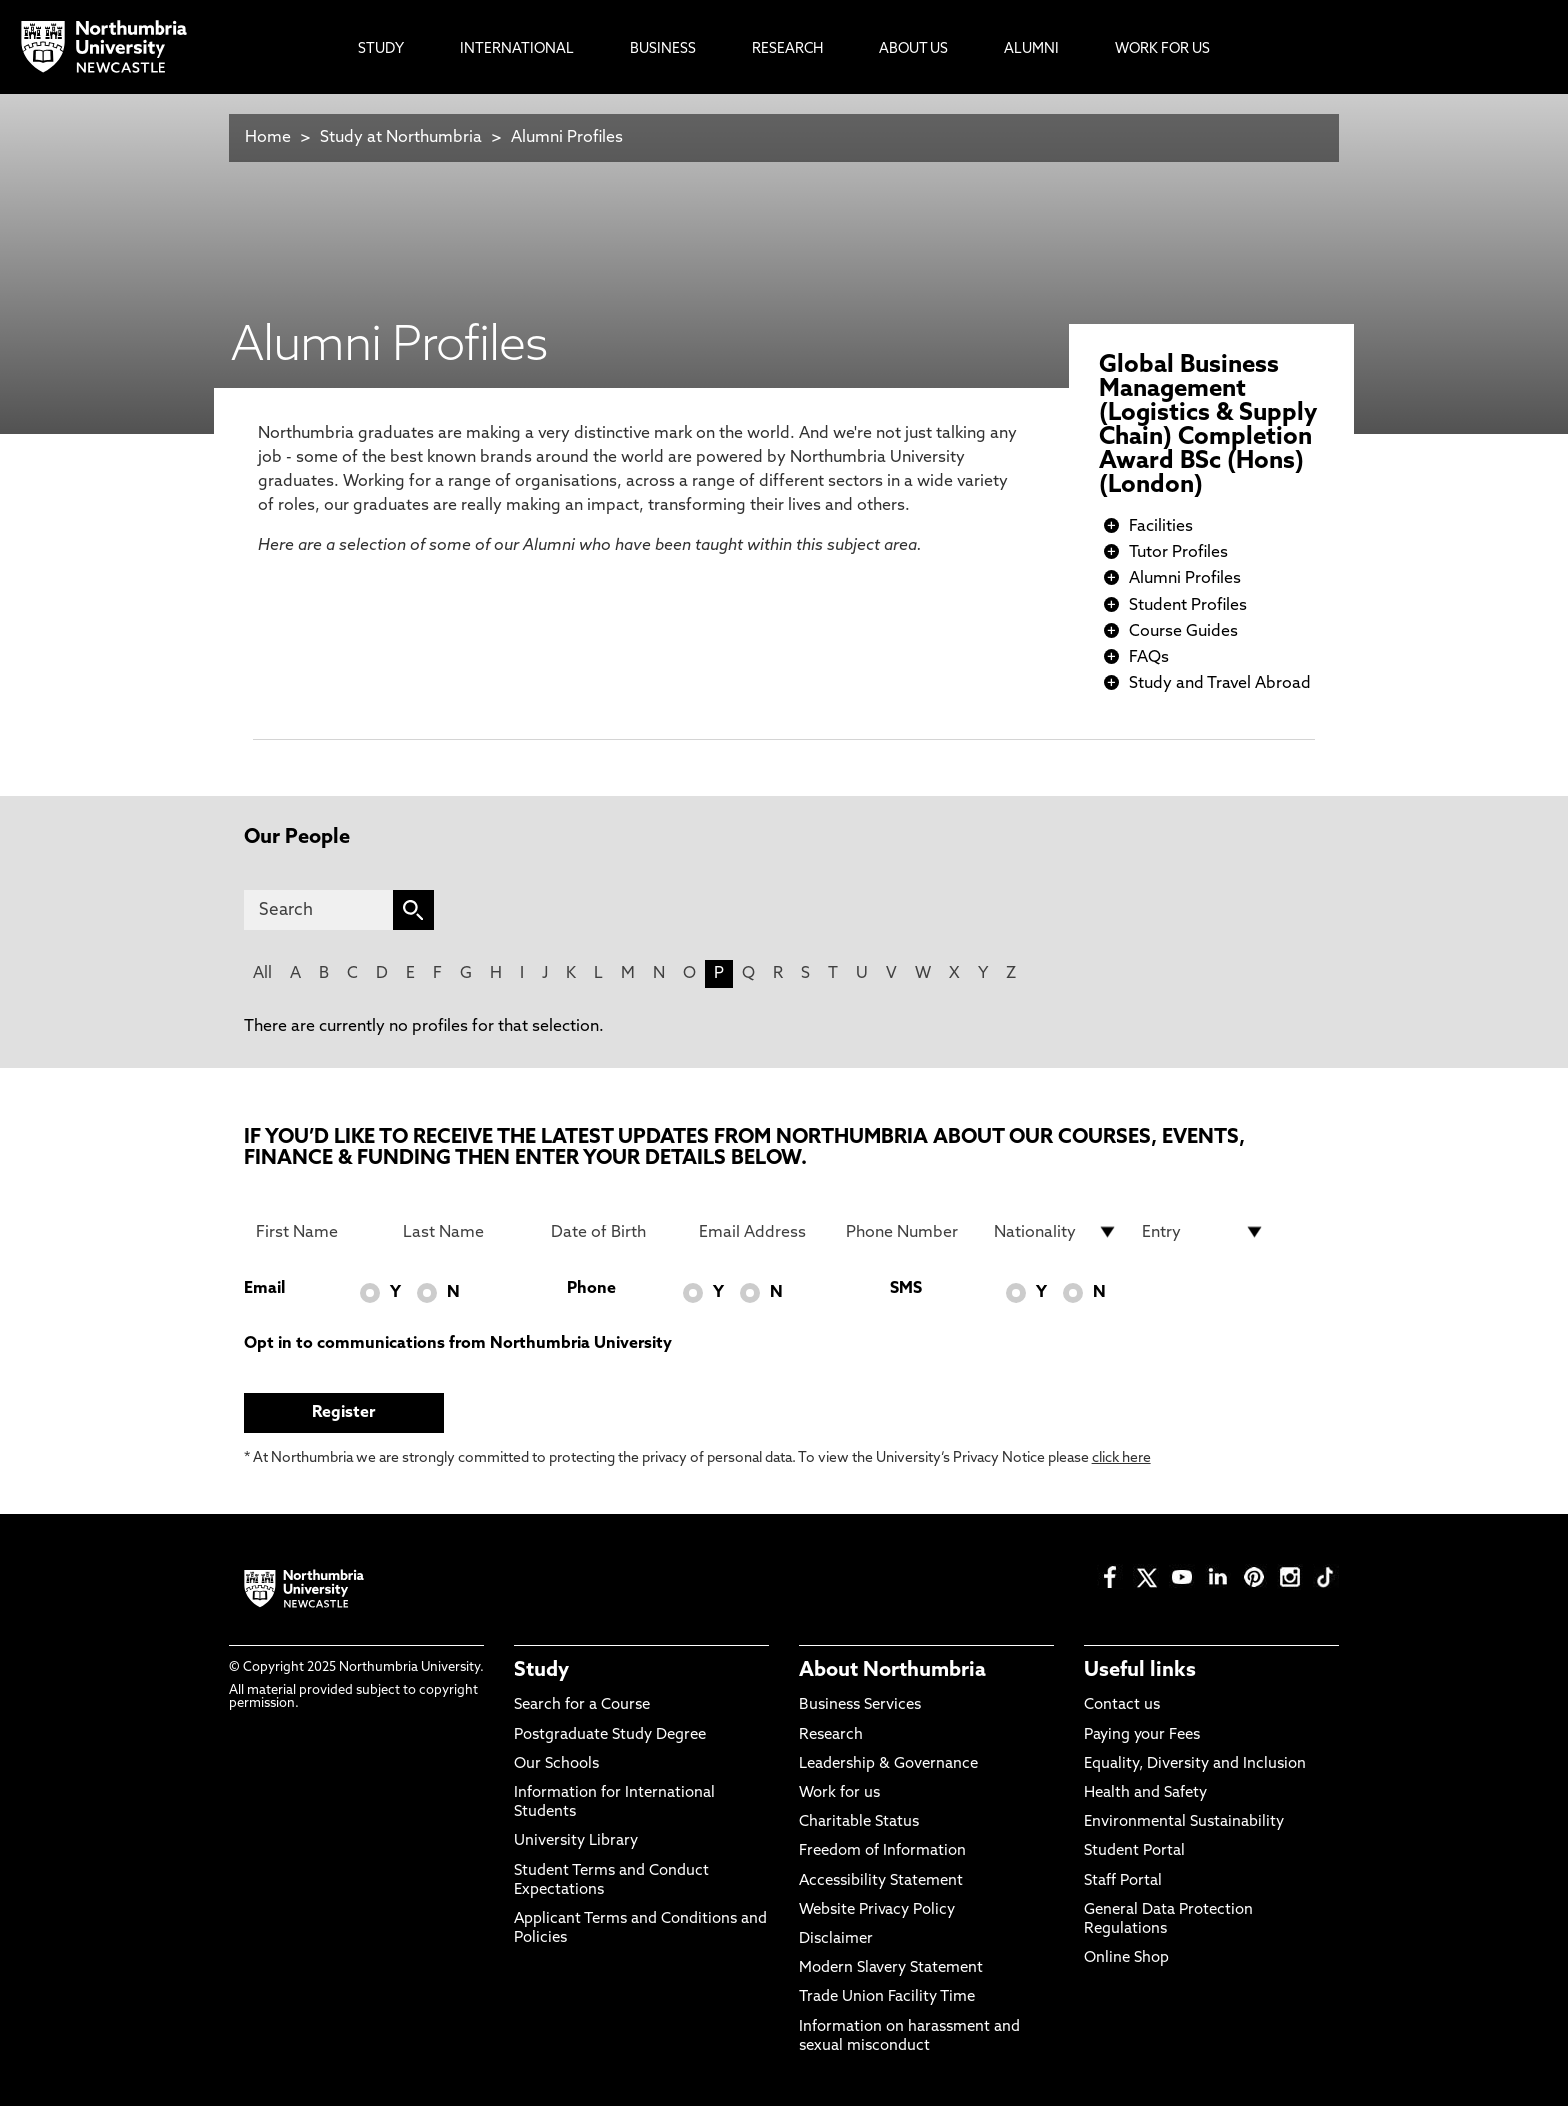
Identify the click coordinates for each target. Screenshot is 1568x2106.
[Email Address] (761, 1232)
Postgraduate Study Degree (610, 1735)
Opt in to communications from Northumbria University (458, 1344)
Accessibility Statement (881, 1881)
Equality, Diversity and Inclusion (1195, 1764)
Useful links (1140, 1671)
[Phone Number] (908, 1232)
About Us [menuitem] (913, 49)
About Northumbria (892, 1671)
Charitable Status (859, 1822)
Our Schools (556, 1764)
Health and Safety (1145, 1793)
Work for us (839, 1793)
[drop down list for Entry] (1204, 1232)
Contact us (1122, 1705)
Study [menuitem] (381, 49)
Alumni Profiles (567, 138)
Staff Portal (1123, 1881)
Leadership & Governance (888, 1764)
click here (1121, 1458)
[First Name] (318, 1232)
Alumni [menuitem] (1031, 49)
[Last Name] (465, 1232)
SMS (906, 1289)
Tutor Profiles (1178, 553)
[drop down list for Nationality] (1056, 1232)
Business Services (860, 1705)
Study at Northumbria (401, 138)
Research (831, 1735)
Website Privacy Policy (877, 1910)
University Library (576, 1841)
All (262, 974)
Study (541, 1671)
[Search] (318, 910)
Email (264, 1289)
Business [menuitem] (663, 49)
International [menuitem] (517, 49)
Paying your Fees (1142, 1735)
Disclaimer (836, 1939)
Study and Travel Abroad (1220, 684)
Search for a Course (582, 1705)
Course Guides (1183, 632)
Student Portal (1134, 1851)
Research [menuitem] (787, 49)
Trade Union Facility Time (887, 1997)
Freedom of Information (882, 1851)
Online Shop (1126, 1958)
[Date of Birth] (613, 1232)
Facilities (1161, 527)
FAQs (1149, 658)
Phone (591, 1289)
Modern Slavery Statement (891, 1968)
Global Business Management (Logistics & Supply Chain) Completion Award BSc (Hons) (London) (1208, 426)
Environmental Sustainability (1184, 1822)
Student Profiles (1188, 606)
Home (268, 138)
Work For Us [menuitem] (1162, 49)
